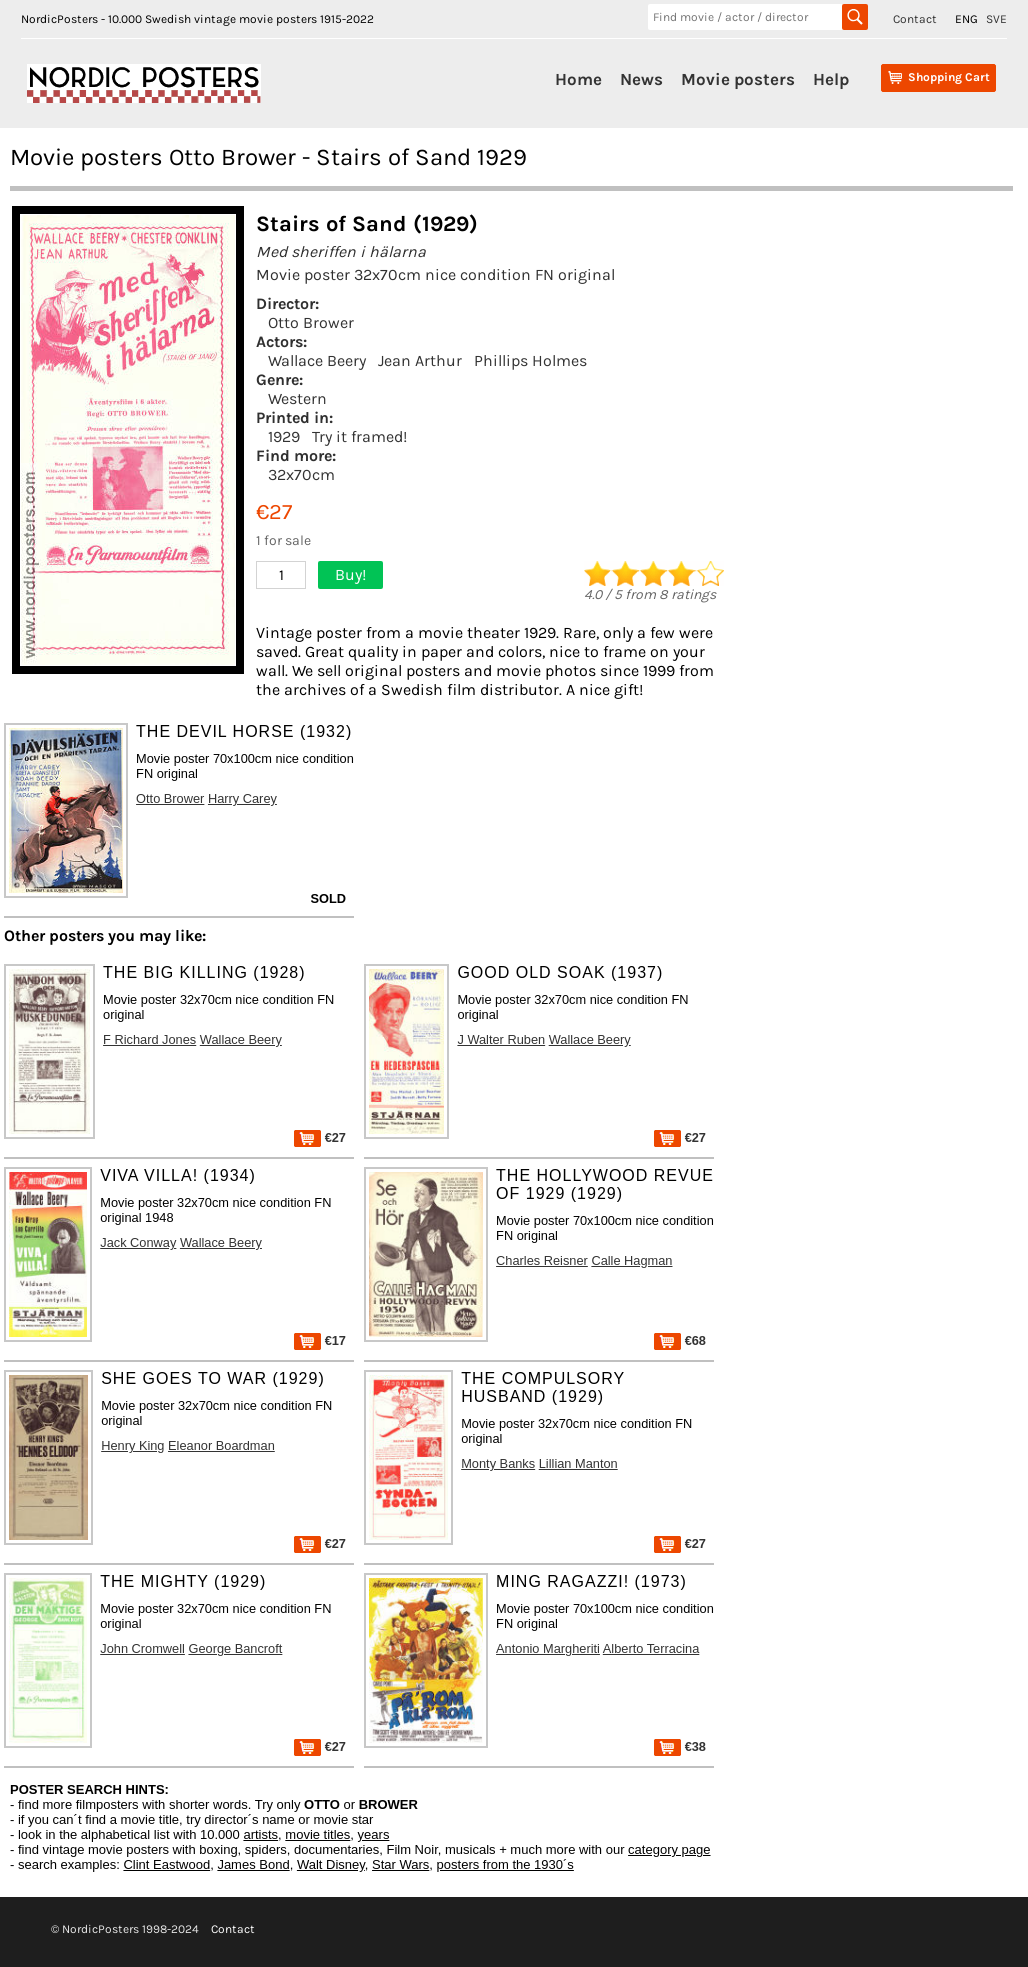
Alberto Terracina (651, 1648)
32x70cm (301, 474)
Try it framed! (359, 436)
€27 (320, 1137)
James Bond (253, 1864)
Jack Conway (138, 1242)
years (374, 1834)
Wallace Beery (317, 360)
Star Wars (400, 1864)
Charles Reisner (542, 1260)
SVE (996, 19)
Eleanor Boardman (221, 1445)
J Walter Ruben (501, 1039)
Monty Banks (498, 1463)
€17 (320, 1340)
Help (831, 79)
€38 (680, 1746)
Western (297, 398)
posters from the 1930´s (505, 1864)
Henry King (132, 1445)
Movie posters (738, 79)
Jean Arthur (420, 360)
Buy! (350, 574)
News (641, 79)
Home (578, 79)
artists (260, 1834)
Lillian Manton (578, 1463)
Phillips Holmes (530, 360)
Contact (915, 19)
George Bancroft (235, 1648)
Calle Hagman (631, 1260)
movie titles (317, 1834)
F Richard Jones (149, 1039)
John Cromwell (142, 1648)
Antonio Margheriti (548, 1648)
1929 (284, 436)
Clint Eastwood (166, 1864)
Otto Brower (311, 322)
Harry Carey (242, 798)
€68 (680, 1340)
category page (669, 1849)
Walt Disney (331, 1864)
